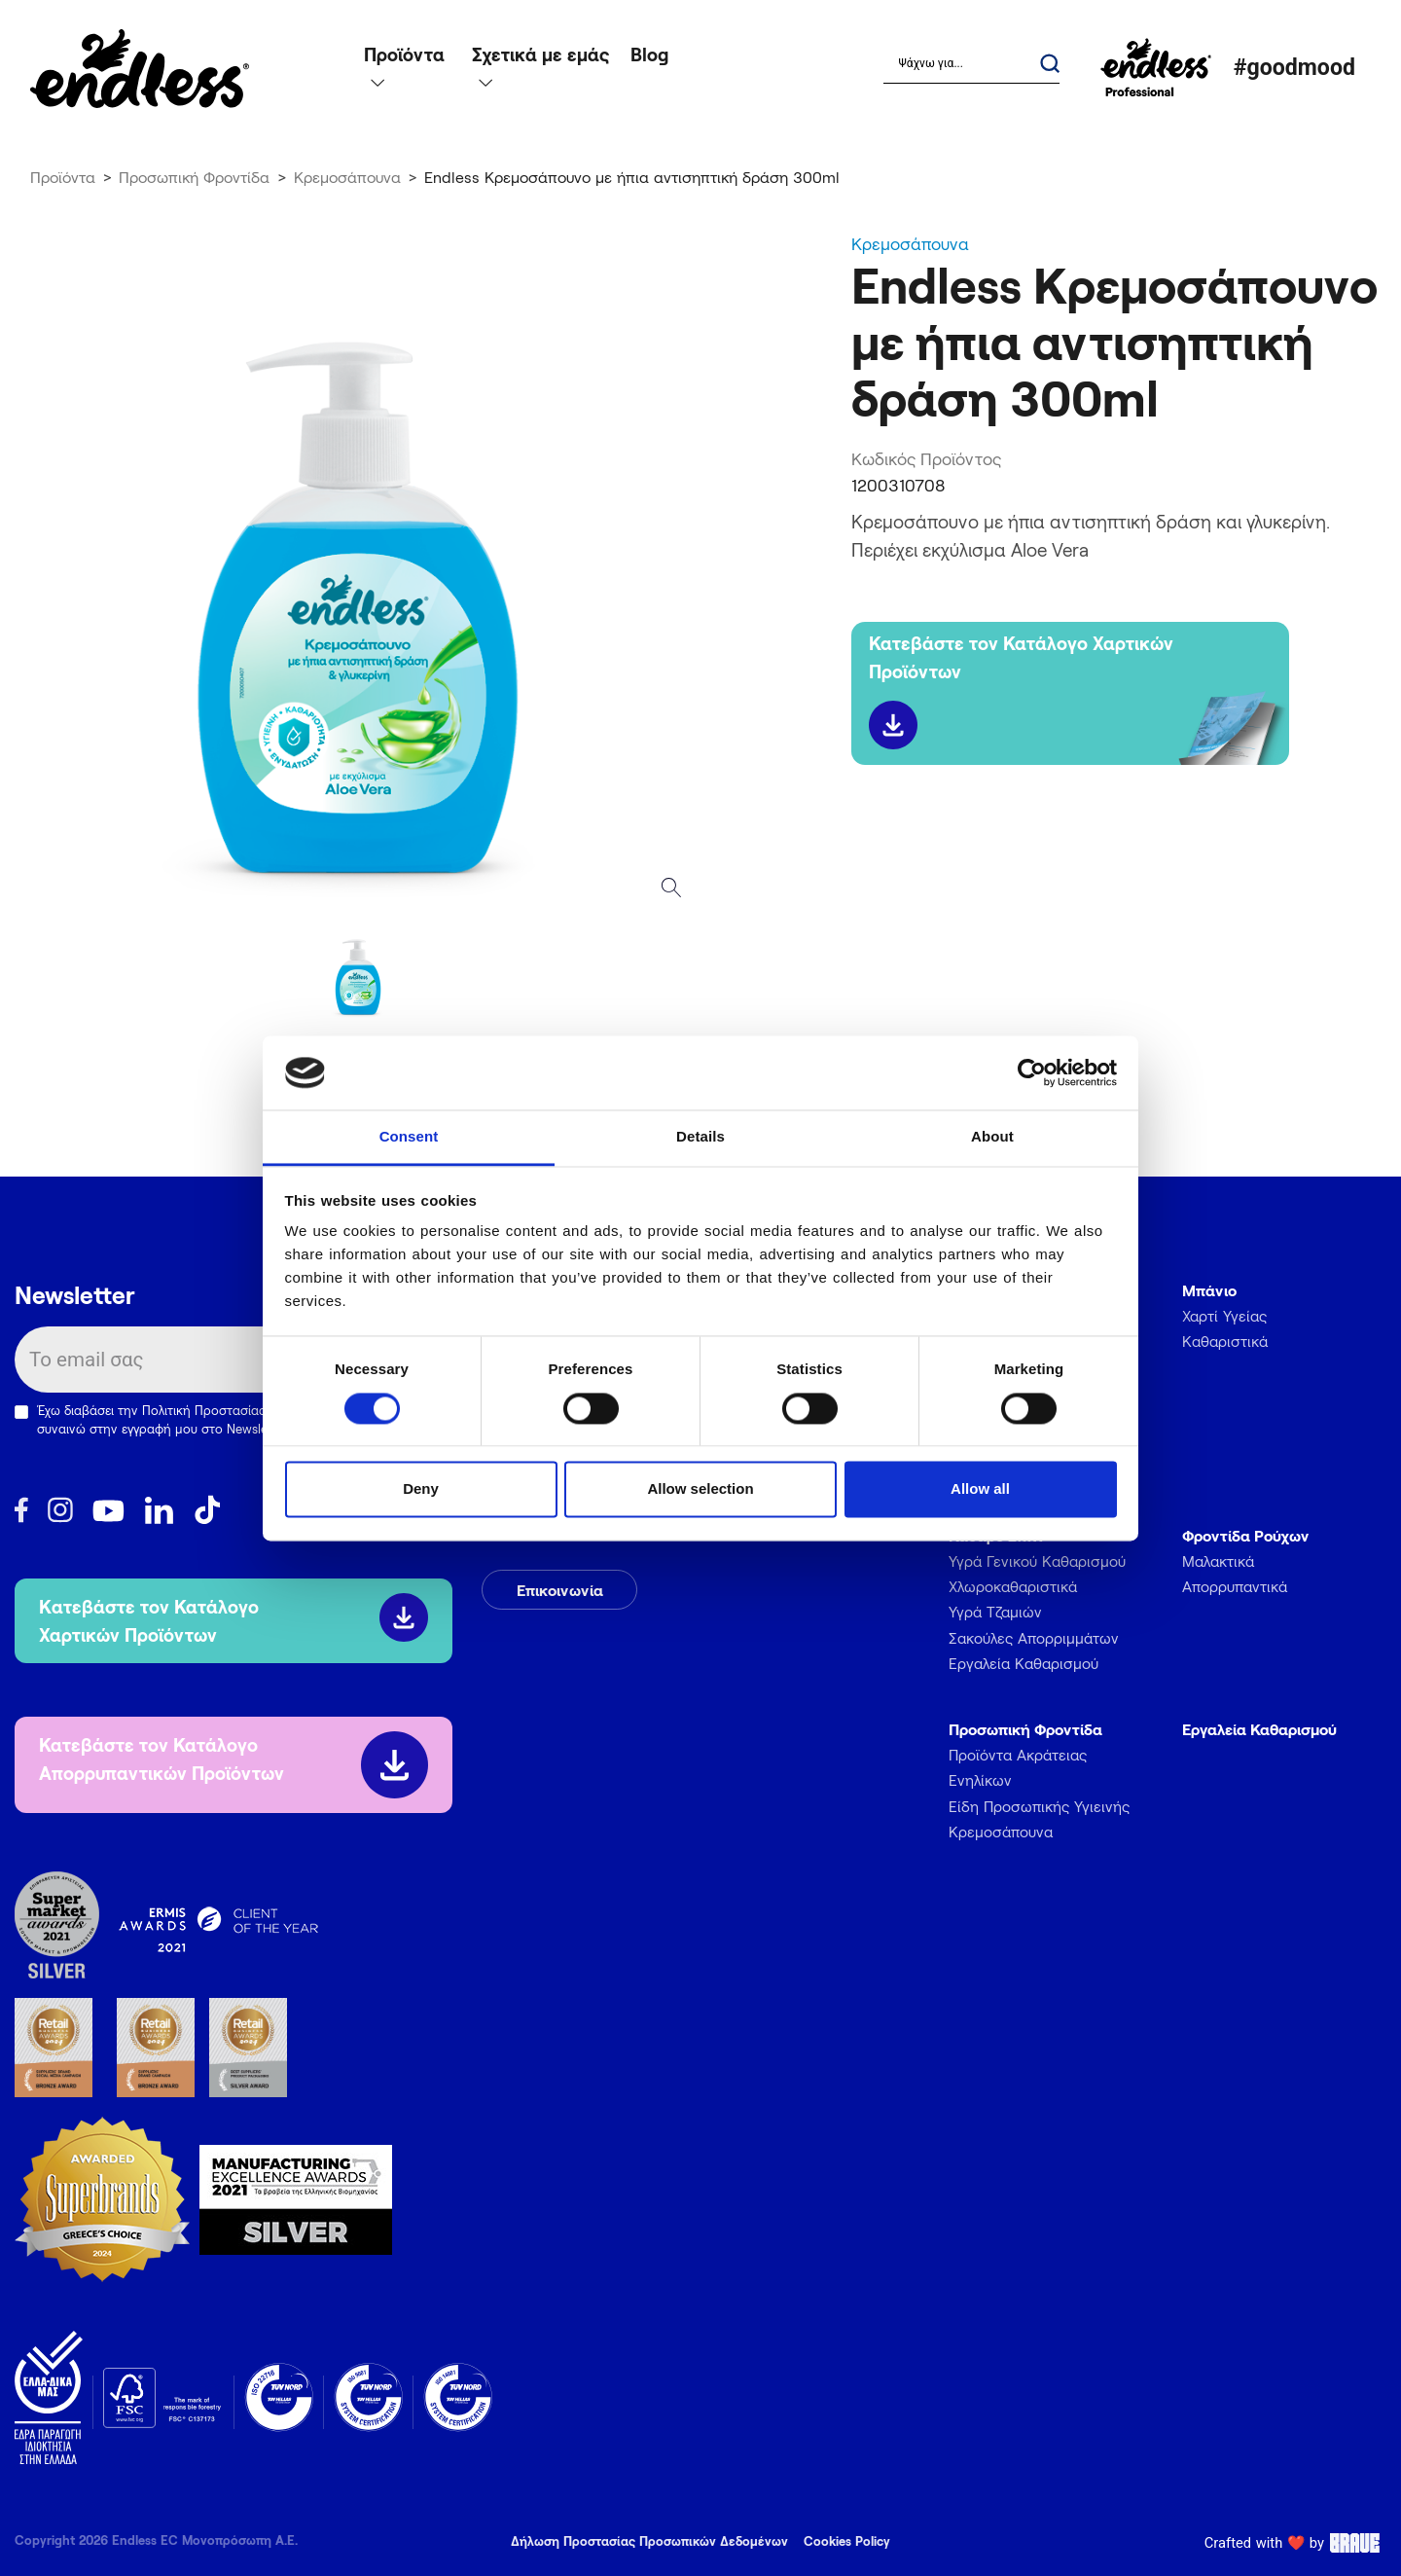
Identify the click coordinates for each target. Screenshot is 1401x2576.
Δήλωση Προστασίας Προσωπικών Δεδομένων (649, 2541)
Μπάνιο (1209, 1290)
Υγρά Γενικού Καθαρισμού (1037, 1561)
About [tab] (992, 1137)
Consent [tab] (409, 1137)
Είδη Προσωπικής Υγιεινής (1039, 1806)
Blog (649, 54)
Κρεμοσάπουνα (347, 176)
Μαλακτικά (1218, 1561)
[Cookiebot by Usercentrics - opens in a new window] (1032, 1072)
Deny (421, 1489)
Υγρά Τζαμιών (995, 1611)
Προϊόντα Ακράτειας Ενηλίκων (1018, 1767)
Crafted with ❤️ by (1295, 2543)
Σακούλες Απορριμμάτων (1034, 1638)
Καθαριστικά (1225, 1341)
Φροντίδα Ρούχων (1246, 1535)
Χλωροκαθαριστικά (1013, 1586)
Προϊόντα (62, 176)
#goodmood (1294, 67)
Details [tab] (700, 1137)
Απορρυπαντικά (1234, 1586)
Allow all (980, 1489)
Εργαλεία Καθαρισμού (1023, 1663)
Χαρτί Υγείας (1224, 1315)
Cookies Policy (847, 2541)
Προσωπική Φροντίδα (194, 176)
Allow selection (700, 1489)
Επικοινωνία (560, 1589)
